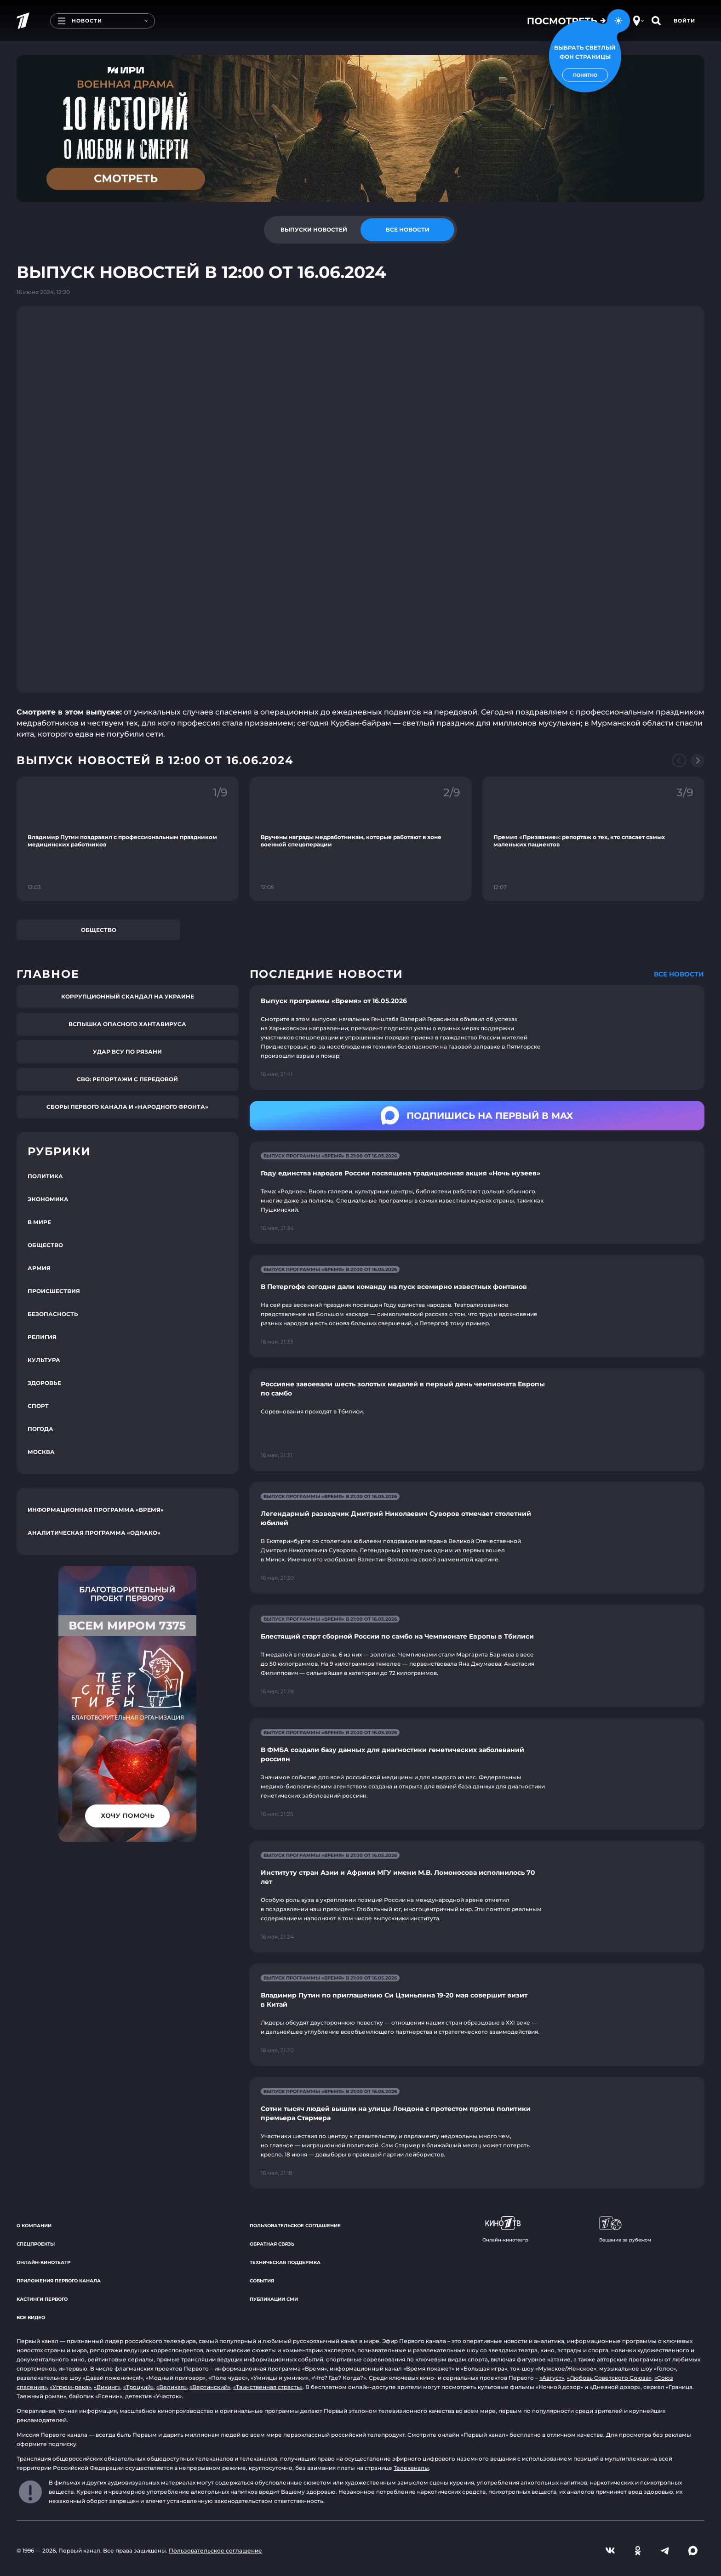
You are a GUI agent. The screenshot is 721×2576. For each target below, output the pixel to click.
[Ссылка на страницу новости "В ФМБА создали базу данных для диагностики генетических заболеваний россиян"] (477, 1774)
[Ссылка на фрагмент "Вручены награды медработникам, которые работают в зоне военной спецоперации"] (361, 839)
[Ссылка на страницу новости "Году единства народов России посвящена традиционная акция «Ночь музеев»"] (477, 1192)
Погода (40, 1428)
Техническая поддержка (285, 2262)
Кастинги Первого (42, 2299)
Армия (39, 1268)
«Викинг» (107, 2386)
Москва (41, 1451)
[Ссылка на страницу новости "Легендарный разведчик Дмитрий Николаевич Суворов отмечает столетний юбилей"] (477, 1538)
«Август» (551, 2377)
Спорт (38, 1405)
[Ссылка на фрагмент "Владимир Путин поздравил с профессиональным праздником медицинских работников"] (128, 839)
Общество (98, 929)
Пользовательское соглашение (295, 2226)
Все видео (31, 2318)
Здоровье (44, 1382)
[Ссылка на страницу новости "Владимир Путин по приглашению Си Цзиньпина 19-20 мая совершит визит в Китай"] (477, 2015)
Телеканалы (411, 2467)
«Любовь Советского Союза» (609, 2377)
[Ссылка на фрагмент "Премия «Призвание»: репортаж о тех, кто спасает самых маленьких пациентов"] (593, 839)
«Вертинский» (209, 2386)
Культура (44, 1359)
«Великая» (171, 2386)
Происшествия (54, 1291)
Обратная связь (272, 2244)
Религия (42, 1336)
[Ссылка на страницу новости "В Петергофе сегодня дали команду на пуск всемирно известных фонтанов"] (477, 1306)
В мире (39, 1222)
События (262, 2281)
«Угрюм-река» (70, 2386)
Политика (45, 1176)
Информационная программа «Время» (96, 1509)
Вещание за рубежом (625, 2229)
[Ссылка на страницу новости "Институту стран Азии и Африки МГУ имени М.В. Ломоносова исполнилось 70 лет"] (477, 1896)
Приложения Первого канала (59, 2281)
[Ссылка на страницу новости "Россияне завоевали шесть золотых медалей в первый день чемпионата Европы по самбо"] (477, 1419)
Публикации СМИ (274, 2299)
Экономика (48, 1199)
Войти (684, 20)
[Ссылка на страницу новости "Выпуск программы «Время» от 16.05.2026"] (477, 1037)
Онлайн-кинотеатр (43, 2262)
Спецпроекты (36, 2244)
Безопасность (53, 1314)
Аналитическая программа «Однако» (94, 1532)
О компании (34, 2226)
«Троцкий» (138, 2386)
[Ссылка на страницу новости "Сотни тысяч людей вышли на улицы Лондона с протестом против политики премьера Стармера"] (477, 2133)
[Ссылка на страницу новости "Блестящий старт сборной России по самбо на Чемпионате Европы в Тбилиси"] (477, 1656)
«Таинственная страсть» (268, 2386)
